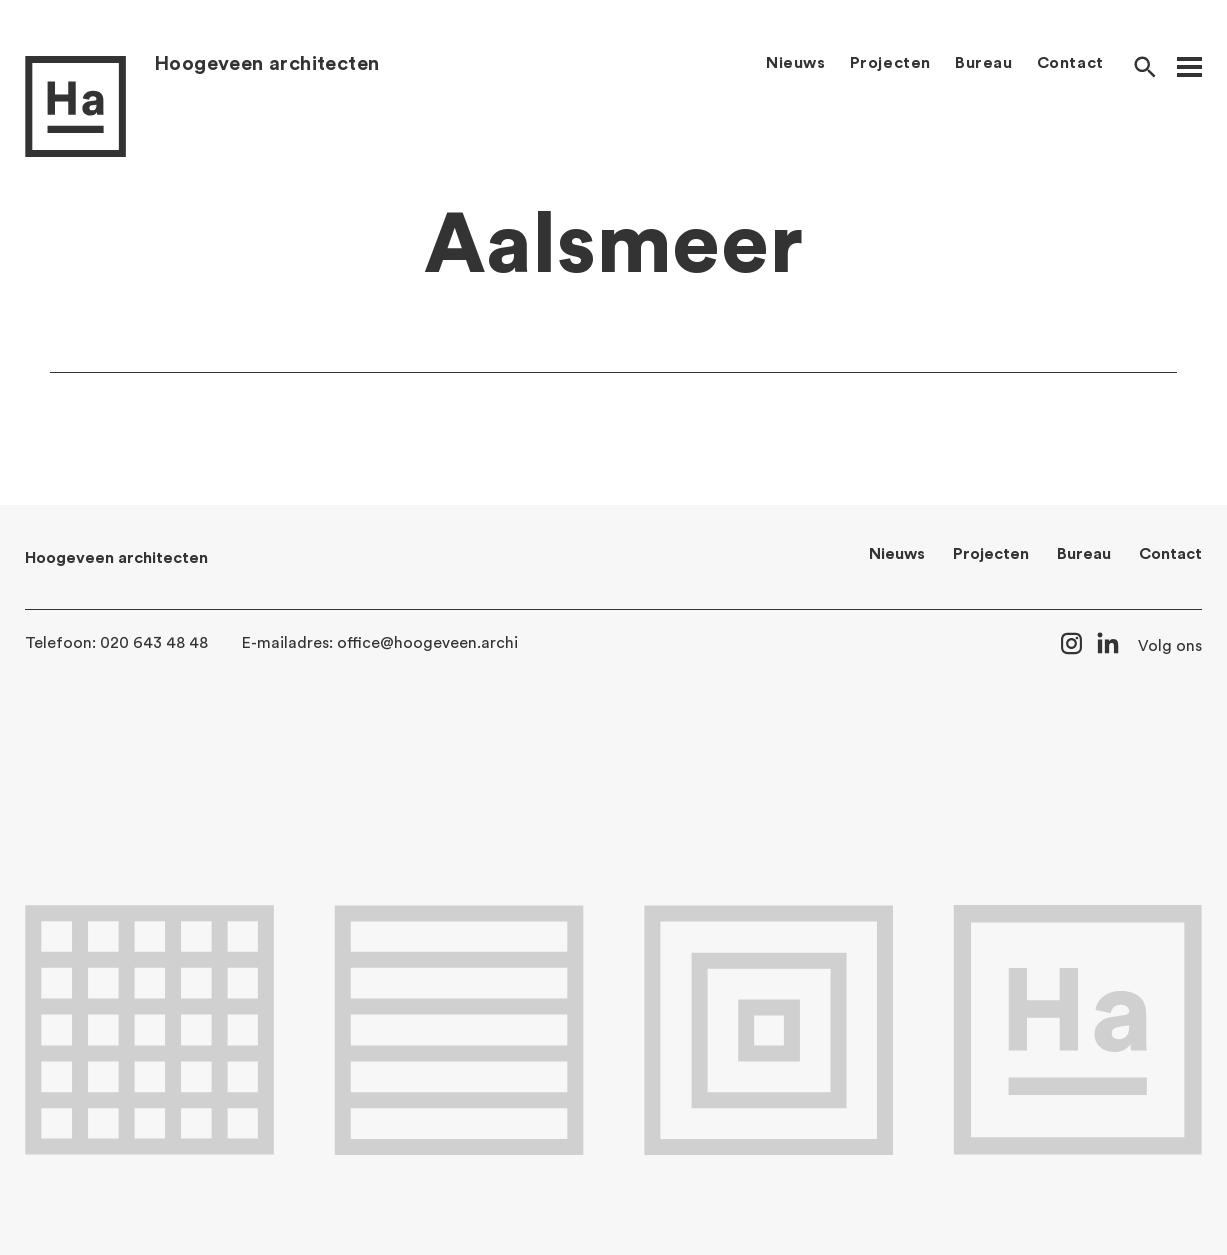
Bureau (984, 63)
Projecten (890, 63)
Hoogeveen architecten (266, 64)
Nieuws (796, 63)
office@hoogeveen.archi (427, 643)
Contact (1070, 63)
